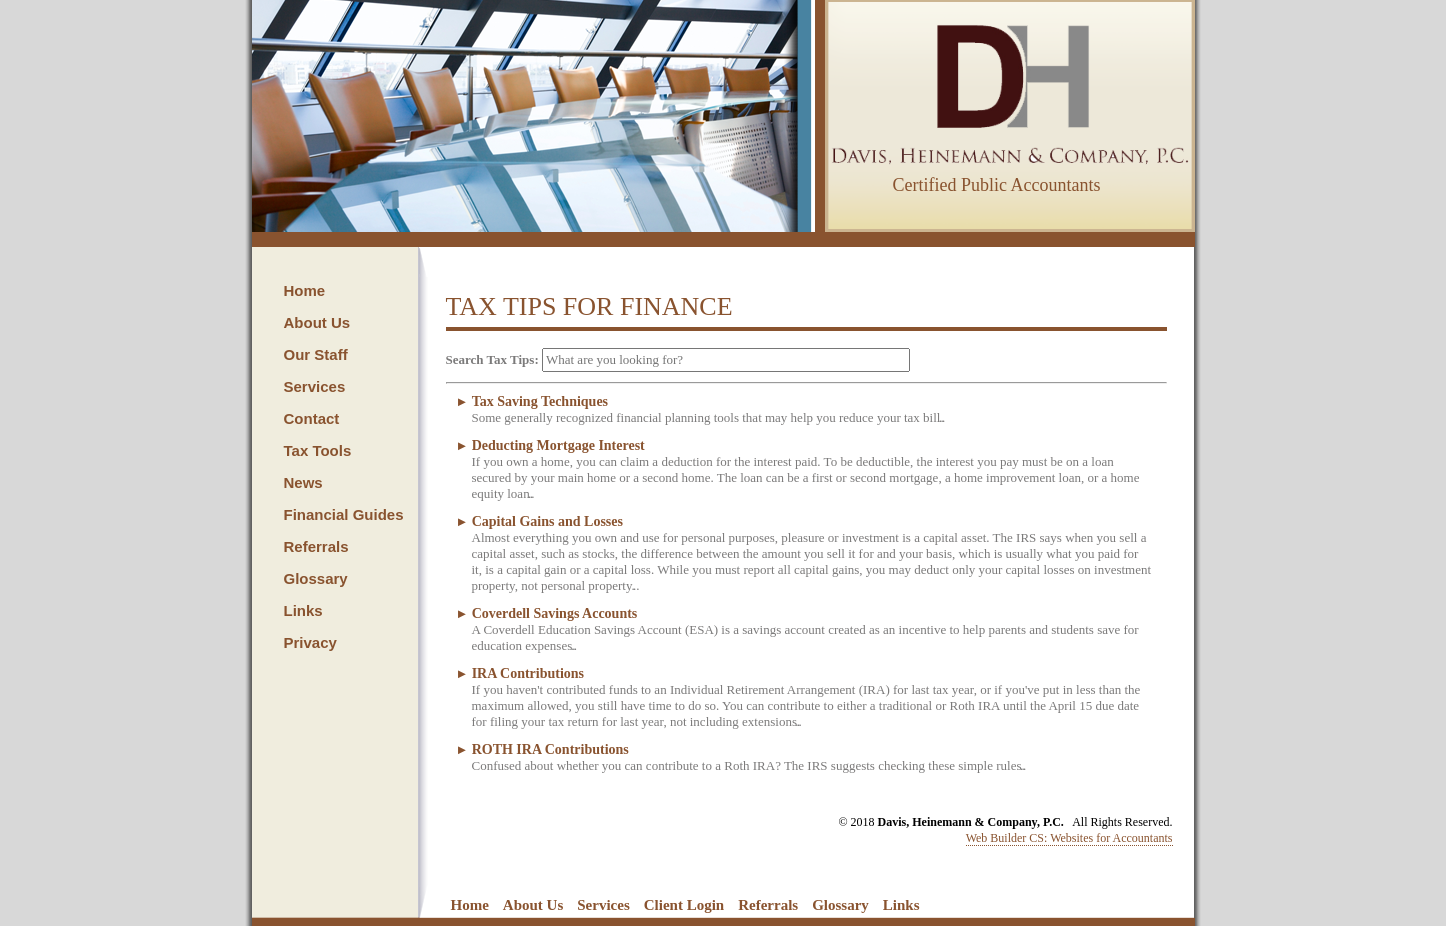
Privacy (310, 642)
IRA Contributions (528, 673)
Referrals (316, 546)
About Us (317, 322)
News (303, 482)
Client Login (684, 905)
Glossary (316, 578)
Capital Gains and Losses (547, 521)
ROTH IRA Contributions (550, 749)
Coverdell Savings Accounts (555, 613)
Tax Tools (318, 450)
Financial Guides (344, 514)
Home (305, 290)
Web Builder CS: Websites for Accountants (1069, 838)
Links (303, 610)
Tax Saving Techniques (539, 401)
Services (315, 386)
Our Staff (316, 354)
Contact (312, 418)
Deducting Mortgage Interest (558, 445)
